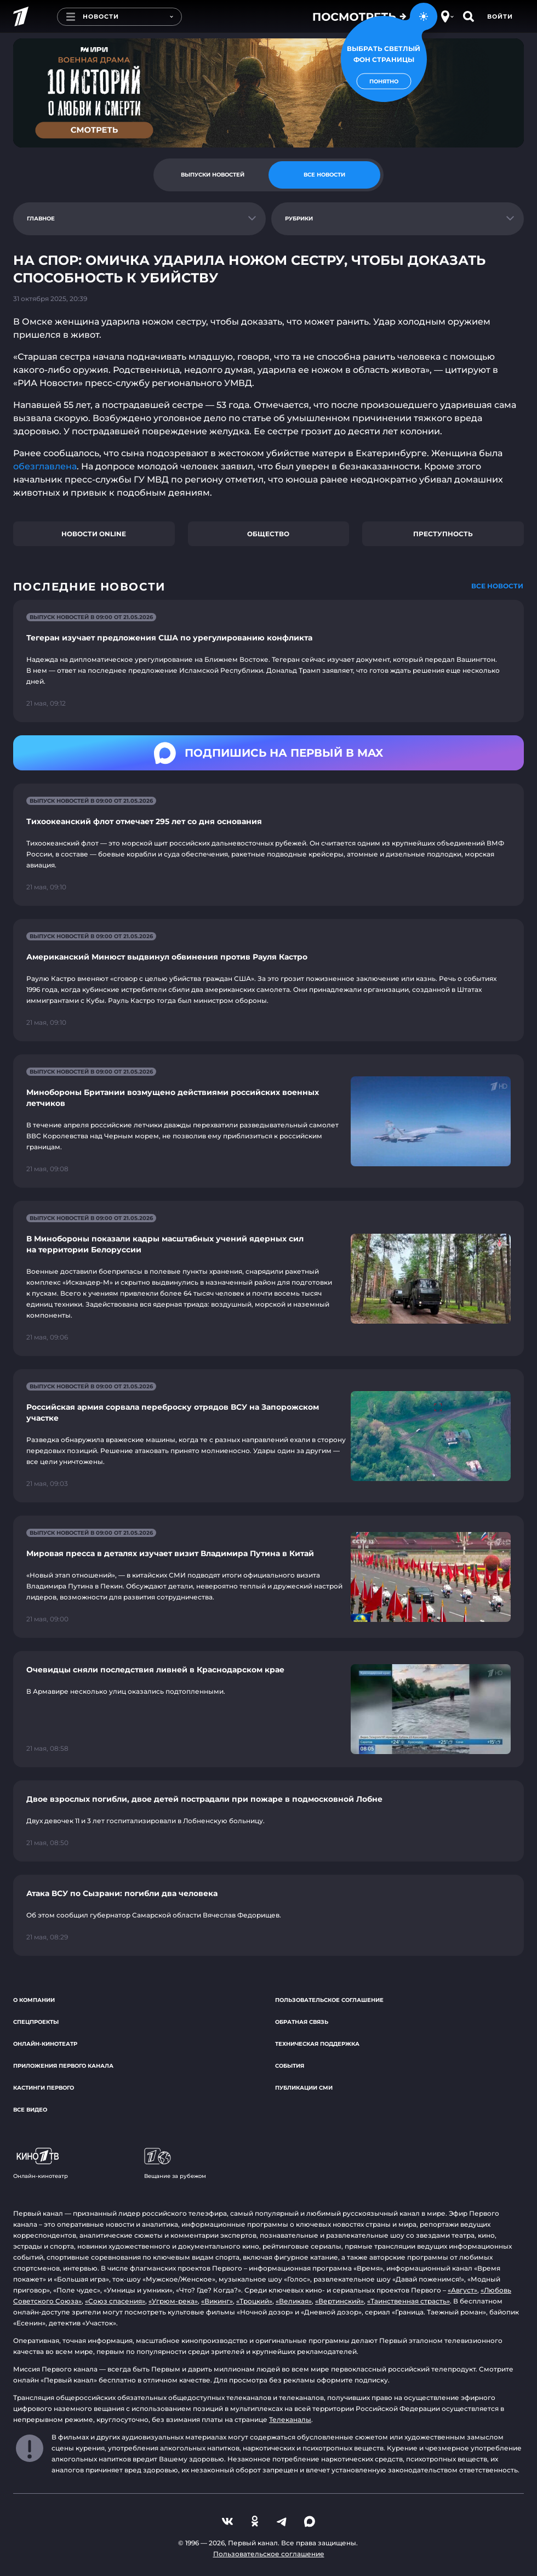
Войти (500, 16)
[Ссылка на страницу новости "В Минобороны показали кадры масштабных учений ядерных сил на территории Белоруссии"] (268, 1278)
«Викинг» (217, 2301)
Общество (268, 534)
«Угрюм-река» (173, 2301)
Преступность (443, 534)
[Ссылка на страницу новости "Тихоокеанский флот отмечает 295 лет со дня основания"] (268, 845)
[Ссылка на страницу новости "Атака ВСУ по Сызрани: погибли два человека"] (268, 1915)
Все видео (30, 2109)
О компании (34, 2000)
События (289, 2065)
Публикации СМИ (304, 2087)
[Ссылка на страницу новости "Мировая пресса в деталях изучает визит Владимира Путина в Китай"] (268, 1577)
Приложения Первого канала (63, 2065)
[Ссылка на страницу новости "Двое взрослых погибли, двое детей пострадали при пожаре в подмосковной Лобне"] (268, 1821)
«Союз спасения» (115, 2301)
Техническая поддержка (317, 2043)
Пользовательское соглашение (329, 2000)
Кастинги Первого (43, 2087)
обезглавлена (45, 466)
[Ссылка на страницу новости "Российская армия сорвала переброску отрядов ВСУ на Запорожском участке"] (268, 1435)
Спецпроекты (36, 2021)
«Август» (462, 2290)
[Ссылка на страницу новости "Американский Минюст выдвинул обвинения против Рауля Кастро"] (268, 980)
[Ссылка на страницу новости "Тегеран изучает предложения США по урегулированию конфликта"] (268, 661)
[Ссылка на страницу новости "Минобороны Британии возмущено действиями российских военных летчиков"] (268, 1121)
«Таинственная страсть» (408, 2301)
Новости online (93, 534)
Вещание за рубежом (175, 2164)
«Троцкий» (254, 2301)
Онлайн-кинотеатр (45, 2043)
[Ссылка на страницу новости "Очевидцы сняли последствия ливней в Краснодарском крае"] (268, 1709)
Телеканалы (290, 2419)
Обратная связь (301, 2021)
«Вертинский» (339, 2301)
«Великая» (294, 2301)
